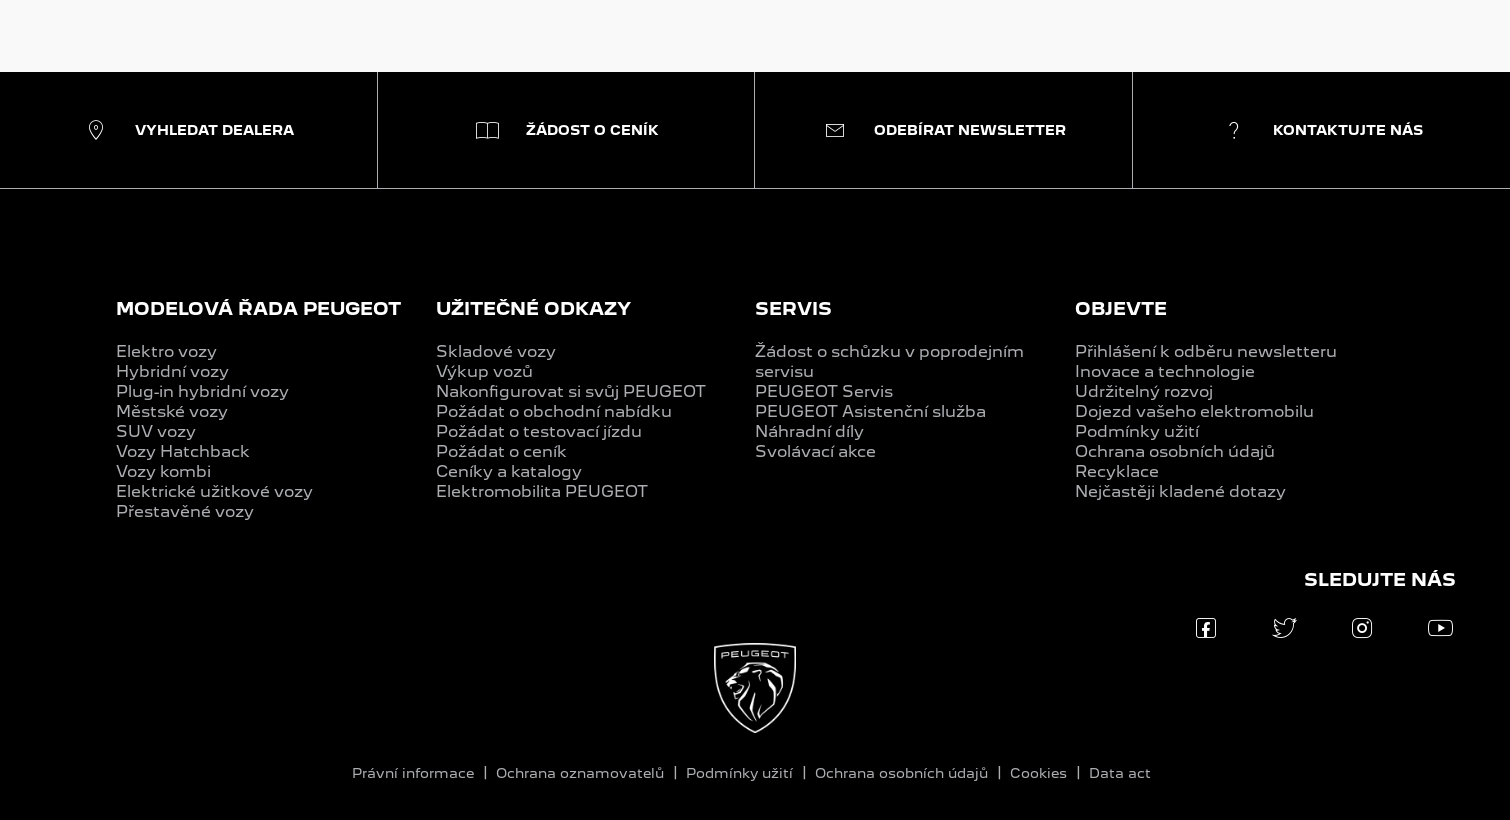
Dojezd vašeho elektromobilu (1194, 411)
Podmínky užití (1137, 431)
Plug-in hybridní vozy (202, 391)
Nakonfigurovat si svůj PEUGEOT (571, 391)
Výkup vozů (484, 371)
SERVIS (793, 308)
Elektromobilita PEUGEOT (542, 491)
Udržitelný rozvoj (1144, 391)
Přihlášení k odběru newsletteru (1206, 351)
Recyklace (1117, 471)
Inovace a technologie (1165, 371)
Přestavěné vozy (185, 511)
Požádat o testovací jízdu (539, 431)
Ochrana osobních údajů (1175, 451)
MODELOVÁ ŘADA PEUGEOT (258, 308)
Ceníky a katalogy (509, 471)
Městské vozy (172, 411)
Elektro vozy (166, 351)
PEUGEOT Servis (824, 391)
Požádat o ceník (501, 451)
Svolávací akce (815, 451)
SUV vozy (156, 431)
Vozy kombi (163, 471)
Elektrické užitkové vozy (214, 491)
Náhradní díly (809, 431)
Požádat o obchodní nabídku (554, 411)
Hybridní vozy (172, 371)
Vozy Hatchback (183, 451)
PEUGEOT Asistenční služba (870, 411)
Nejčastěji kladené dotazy (1180, 491)
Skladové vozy (496, 351)
